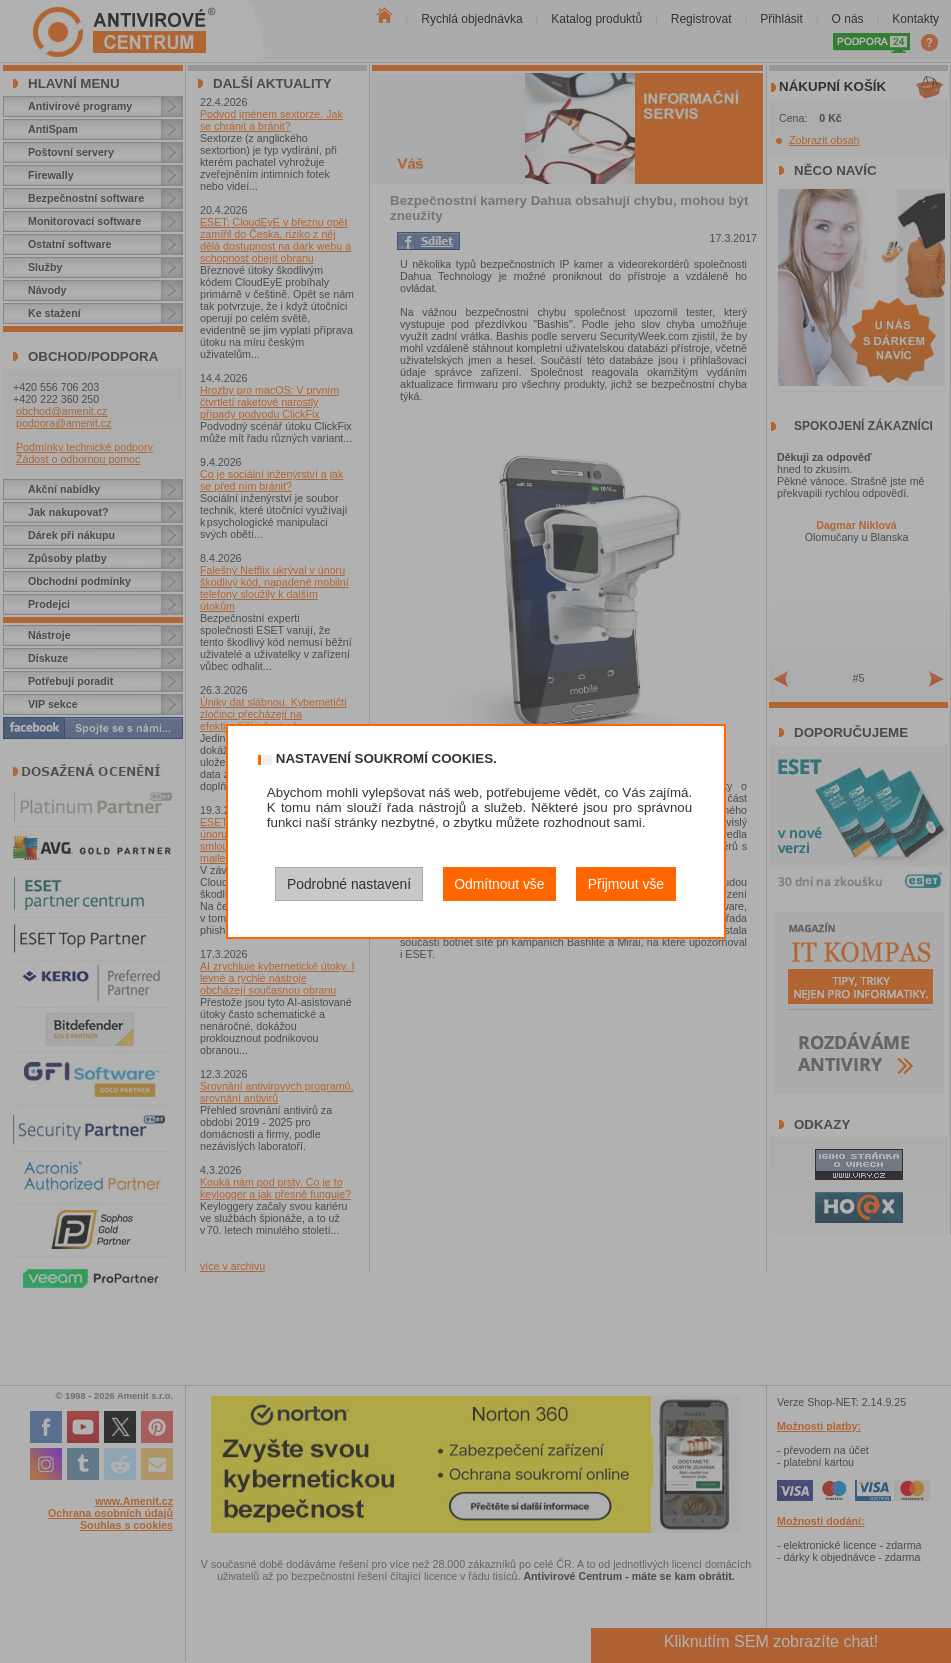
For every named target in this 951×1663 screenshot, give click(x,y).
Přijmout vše (626, 884)
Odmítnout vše (499, 884)
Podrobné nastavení (349, 884)
